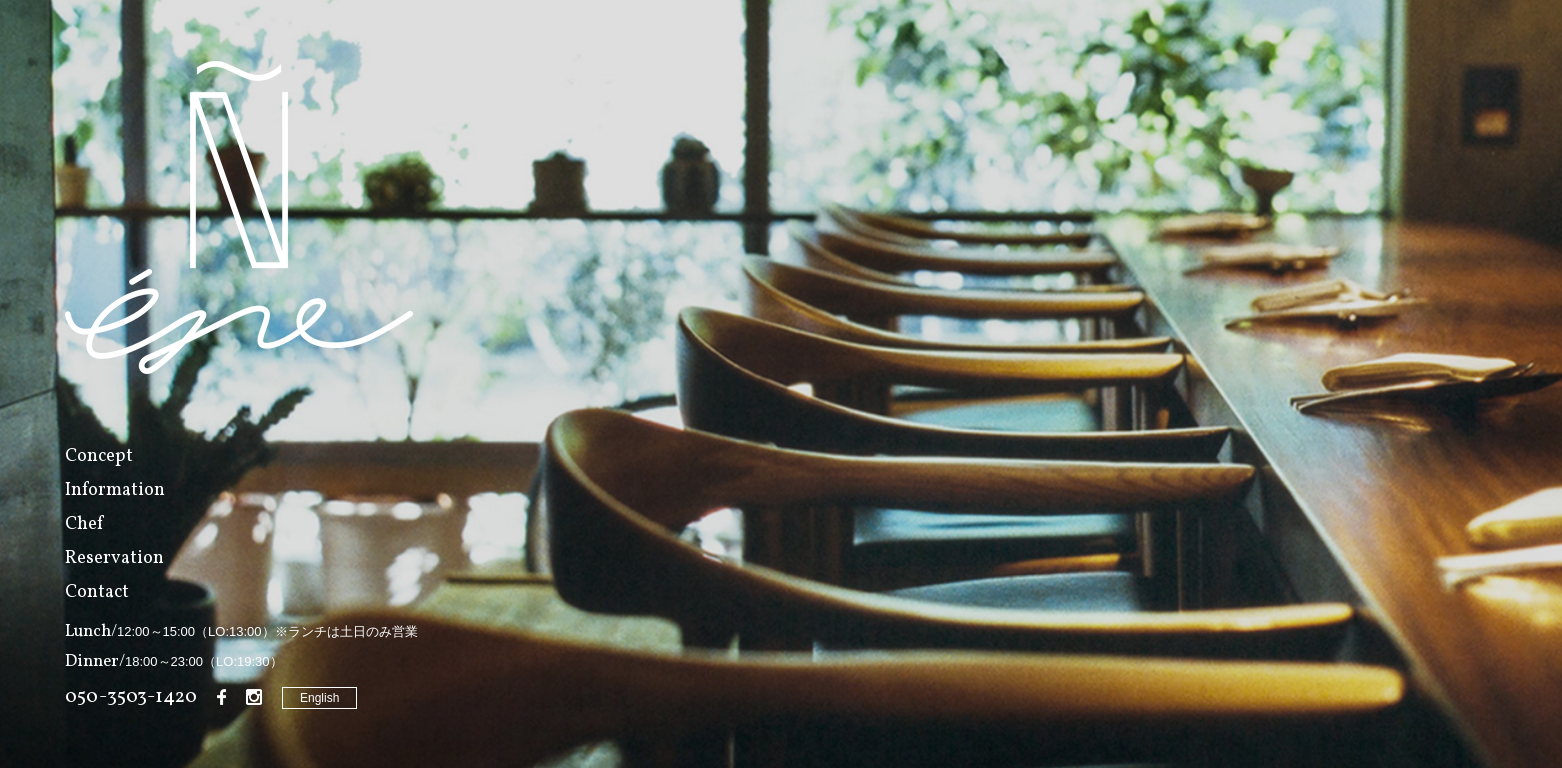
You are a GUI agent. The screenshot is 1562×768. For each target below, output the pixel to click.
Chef (84, 524)
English (319, 698)
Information (115, 490)
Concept (99, 456)
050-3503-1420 (131, 697)
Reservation (114, 558)
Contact (97, 592)
